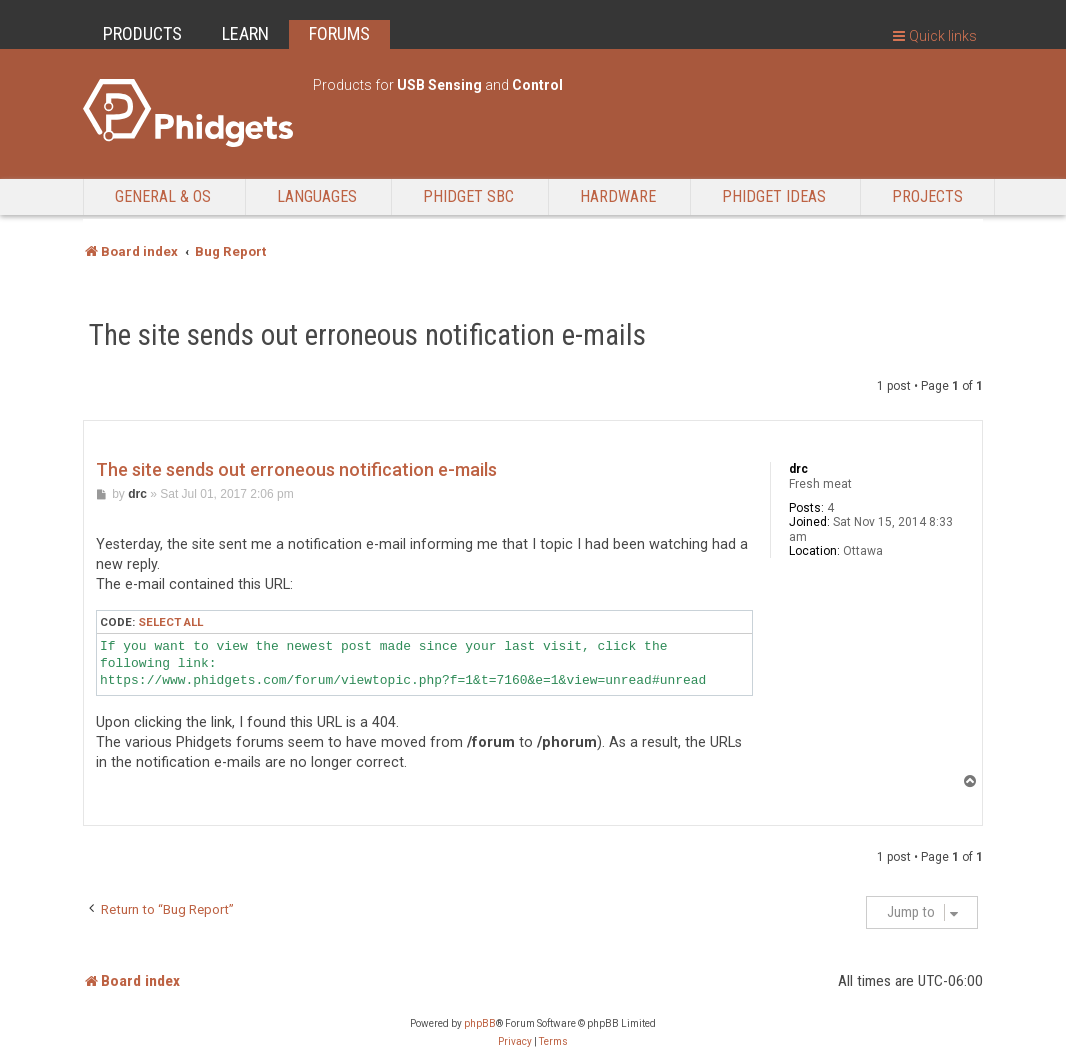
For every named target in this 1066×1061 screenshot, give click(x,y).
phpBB (480, 1023)
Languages (317, 196)
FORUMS (339, 33)
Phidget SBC (468, 196)
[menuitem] (515, 1042)
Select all (170, 622)
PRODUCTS (142, 33)
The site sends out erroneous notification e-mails (367, 335)
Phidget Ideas (774, 196)
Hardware (618, 196)
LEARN (245, 33)
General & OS (163, 196)
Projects (927, 196)
